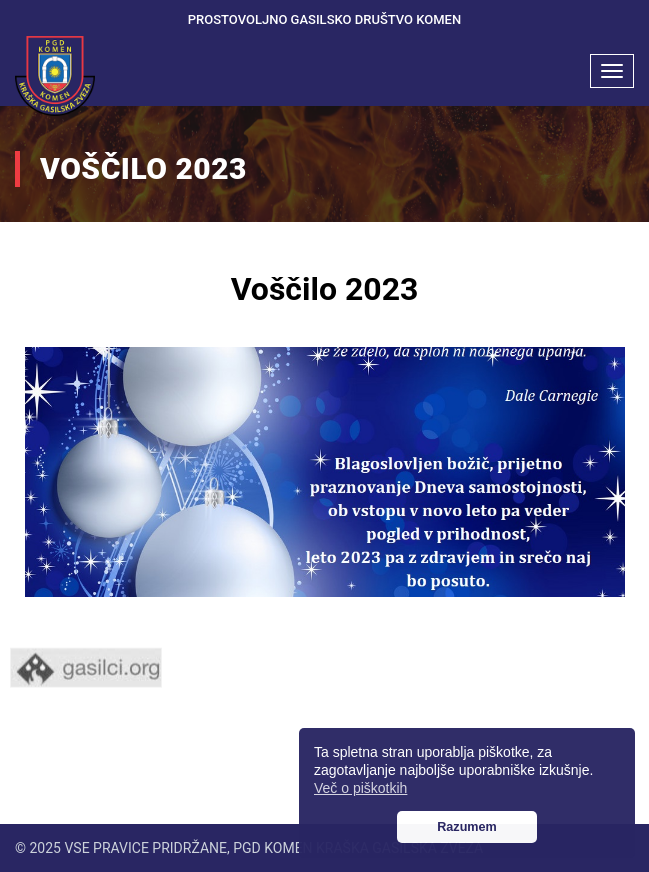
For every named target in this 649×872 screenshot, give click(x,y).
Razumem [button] (467, 827)
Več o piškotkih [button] (360, 788)
